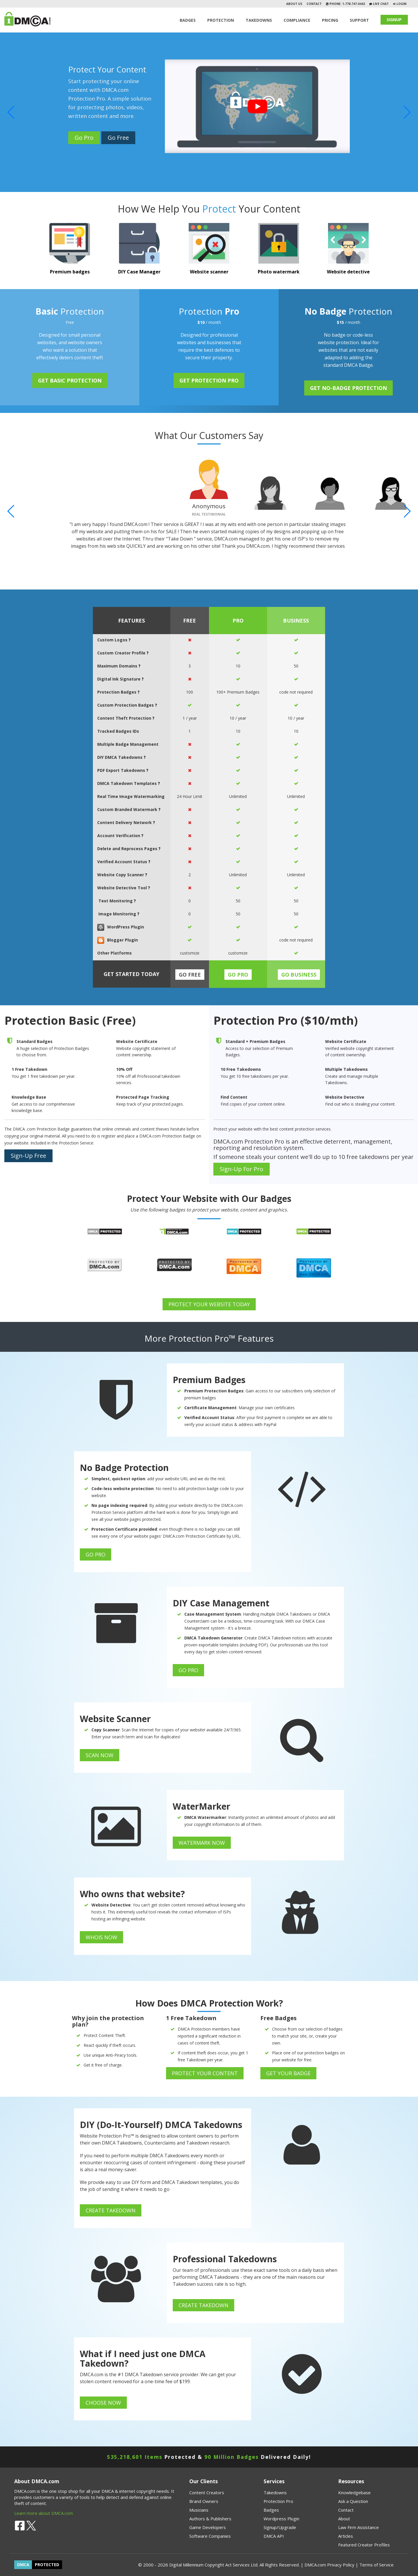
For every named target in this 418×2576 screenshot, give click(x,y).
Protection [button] (220, 20)
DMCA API (274, 2536)
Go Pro (84, 138)
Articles (345, 2536)
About (344, 2518)
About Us (294, 4)
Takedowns (275, 2492)
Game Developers (207, 2527)
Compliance (297, 20)
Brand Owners (203, 2501)
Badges (188, 20)
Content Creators (206, 2492)
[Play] (257, 106)
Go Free (118, 138)
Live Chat (380, 4)
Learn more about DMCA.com (43, 2513)
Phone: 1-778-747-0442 (347, 4)
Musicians (198, 2510)
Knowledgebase (354, 2492)
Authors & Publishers (210, 2518)
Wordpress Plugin (281, 2518)
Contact (314, 4)
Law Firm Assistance (358, 2527)
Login (401, 4)
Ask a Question (353, 2501)
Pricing (330, 20)
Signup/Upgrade (280, 2527)
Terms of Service (376, 2565)
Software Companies (210, 2536)
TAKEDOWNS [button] (259, 20)
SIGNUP (394, 19)
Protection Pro (278, 2501)
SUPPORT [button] (359, 20)
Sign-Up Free (28, 1156)
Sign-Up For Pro (241, 1169)
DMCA (23, 2565)
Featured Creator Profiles (364, 2545)
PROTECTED (47, 2565)
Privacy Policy (340, 2565)
